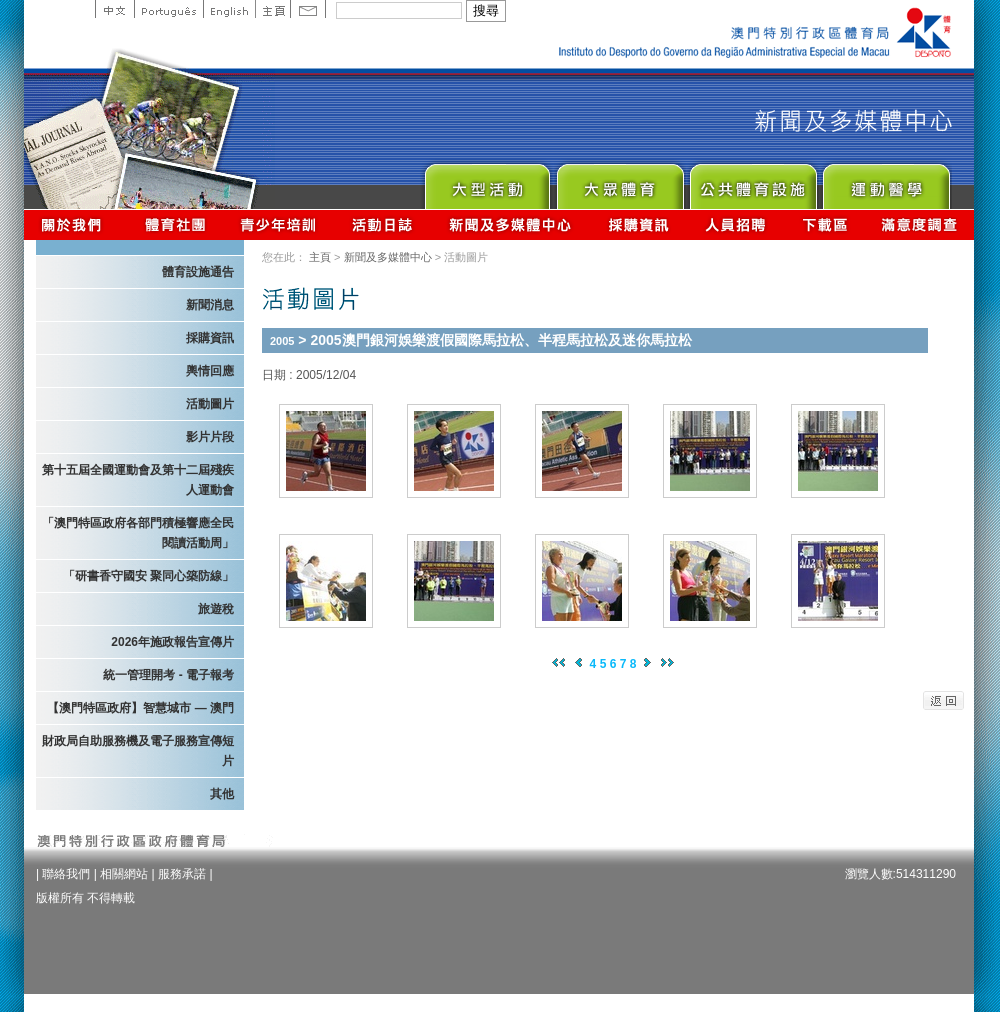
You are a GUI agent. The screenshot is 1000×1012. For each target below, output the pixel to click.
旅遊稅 (216, 609)
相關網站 (124, 874)
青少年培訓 (279, 224)
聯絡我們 (66, 874)
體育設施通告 (198, 272)
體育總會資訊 (175, 224)
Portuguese (168, 9)
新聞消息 (210, 305)
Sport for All (619, 181)
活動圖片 (210, 404)
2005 (282, 341)
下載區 (824, 224)
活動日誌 (383, 224)
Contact (308, 9)
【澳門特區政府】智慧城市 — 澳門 (140, 708)
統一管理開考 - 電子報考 (168, 675)
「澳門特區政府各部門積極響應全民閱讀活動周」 (138, 533)
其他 (222, 794)
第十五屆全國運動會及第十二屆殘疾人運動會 (138, 480)
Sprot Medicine (885, 181)
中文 (114, 9)
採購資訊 (638, 224)
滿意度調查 (920, 224)
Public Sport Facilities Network (752, 181)
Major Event (486, 181)
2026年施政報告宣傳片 (172, 642)
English (229, 9)
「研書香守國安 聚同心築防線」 (148, 576)
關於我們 (75, 224)
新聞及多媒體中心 (511, 224)
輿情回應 (210, 371)
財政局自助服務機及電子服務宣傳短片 (138, 751)
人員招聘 (735, 224)
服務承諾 (182, 874)
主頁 (272, 9)
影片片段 (210, 437)
